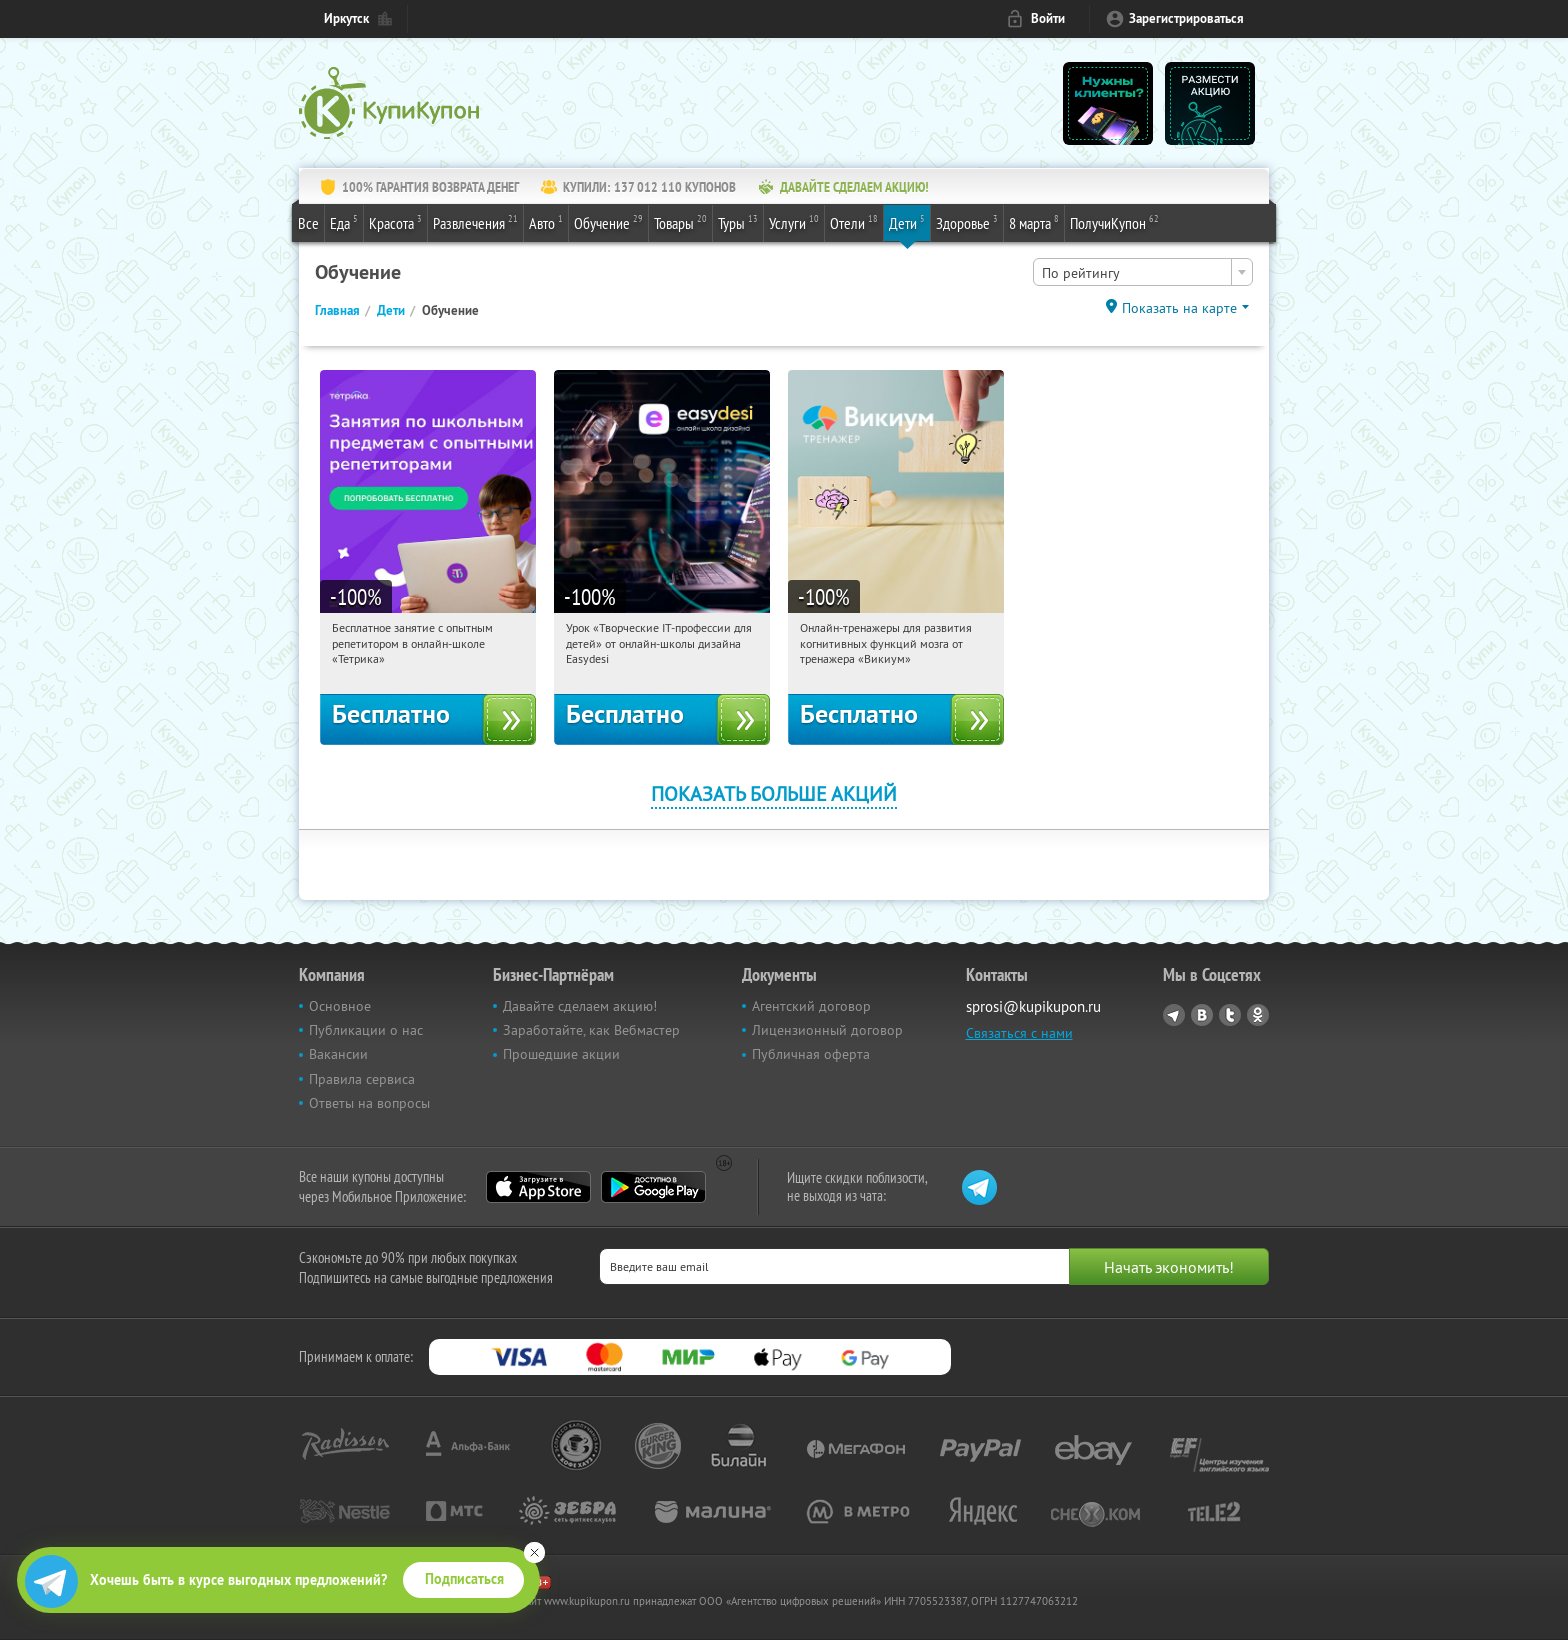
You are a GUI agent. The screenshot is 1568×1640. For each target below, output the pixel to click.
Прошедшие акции (561, 1054)
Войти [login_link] (1048, 18)
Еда (344, 222)
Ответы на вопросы (369, 1103)
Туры (738, 222)
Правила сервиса (362, 1079)
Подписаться (464, 1579)
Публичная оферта (811, 1054)
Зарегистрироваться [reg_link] (1186, 18)
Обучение (608, 222)
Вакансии (338, 1054)
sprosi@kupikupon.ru (1033, 1006)
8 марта (1034, 222)
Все (308, 223)
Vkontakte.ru (1202, 1015)
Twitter (1230, 1015)
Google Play (653, 1187)
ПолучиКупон (1114, 222)
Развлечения (475, 222)
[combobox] (1143, 272)
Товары (680, 222)
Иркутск (346, 18)
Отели (854, 222)
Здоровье (967, 222)
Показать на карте (1179, 308)
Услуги (794, 222)
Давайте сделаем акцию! (580, 1006)
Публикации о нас (366, 1030)
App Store (538, 1187)
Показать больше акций (774, 793)
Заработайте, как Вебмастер (591, 1030)
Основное (340, 1006)
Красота (395, 222)
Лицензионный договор (827, 1030)
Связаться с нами (1019, 1033)
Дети (907, 222)
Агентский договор (811, 1006)
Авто (546, 222)
